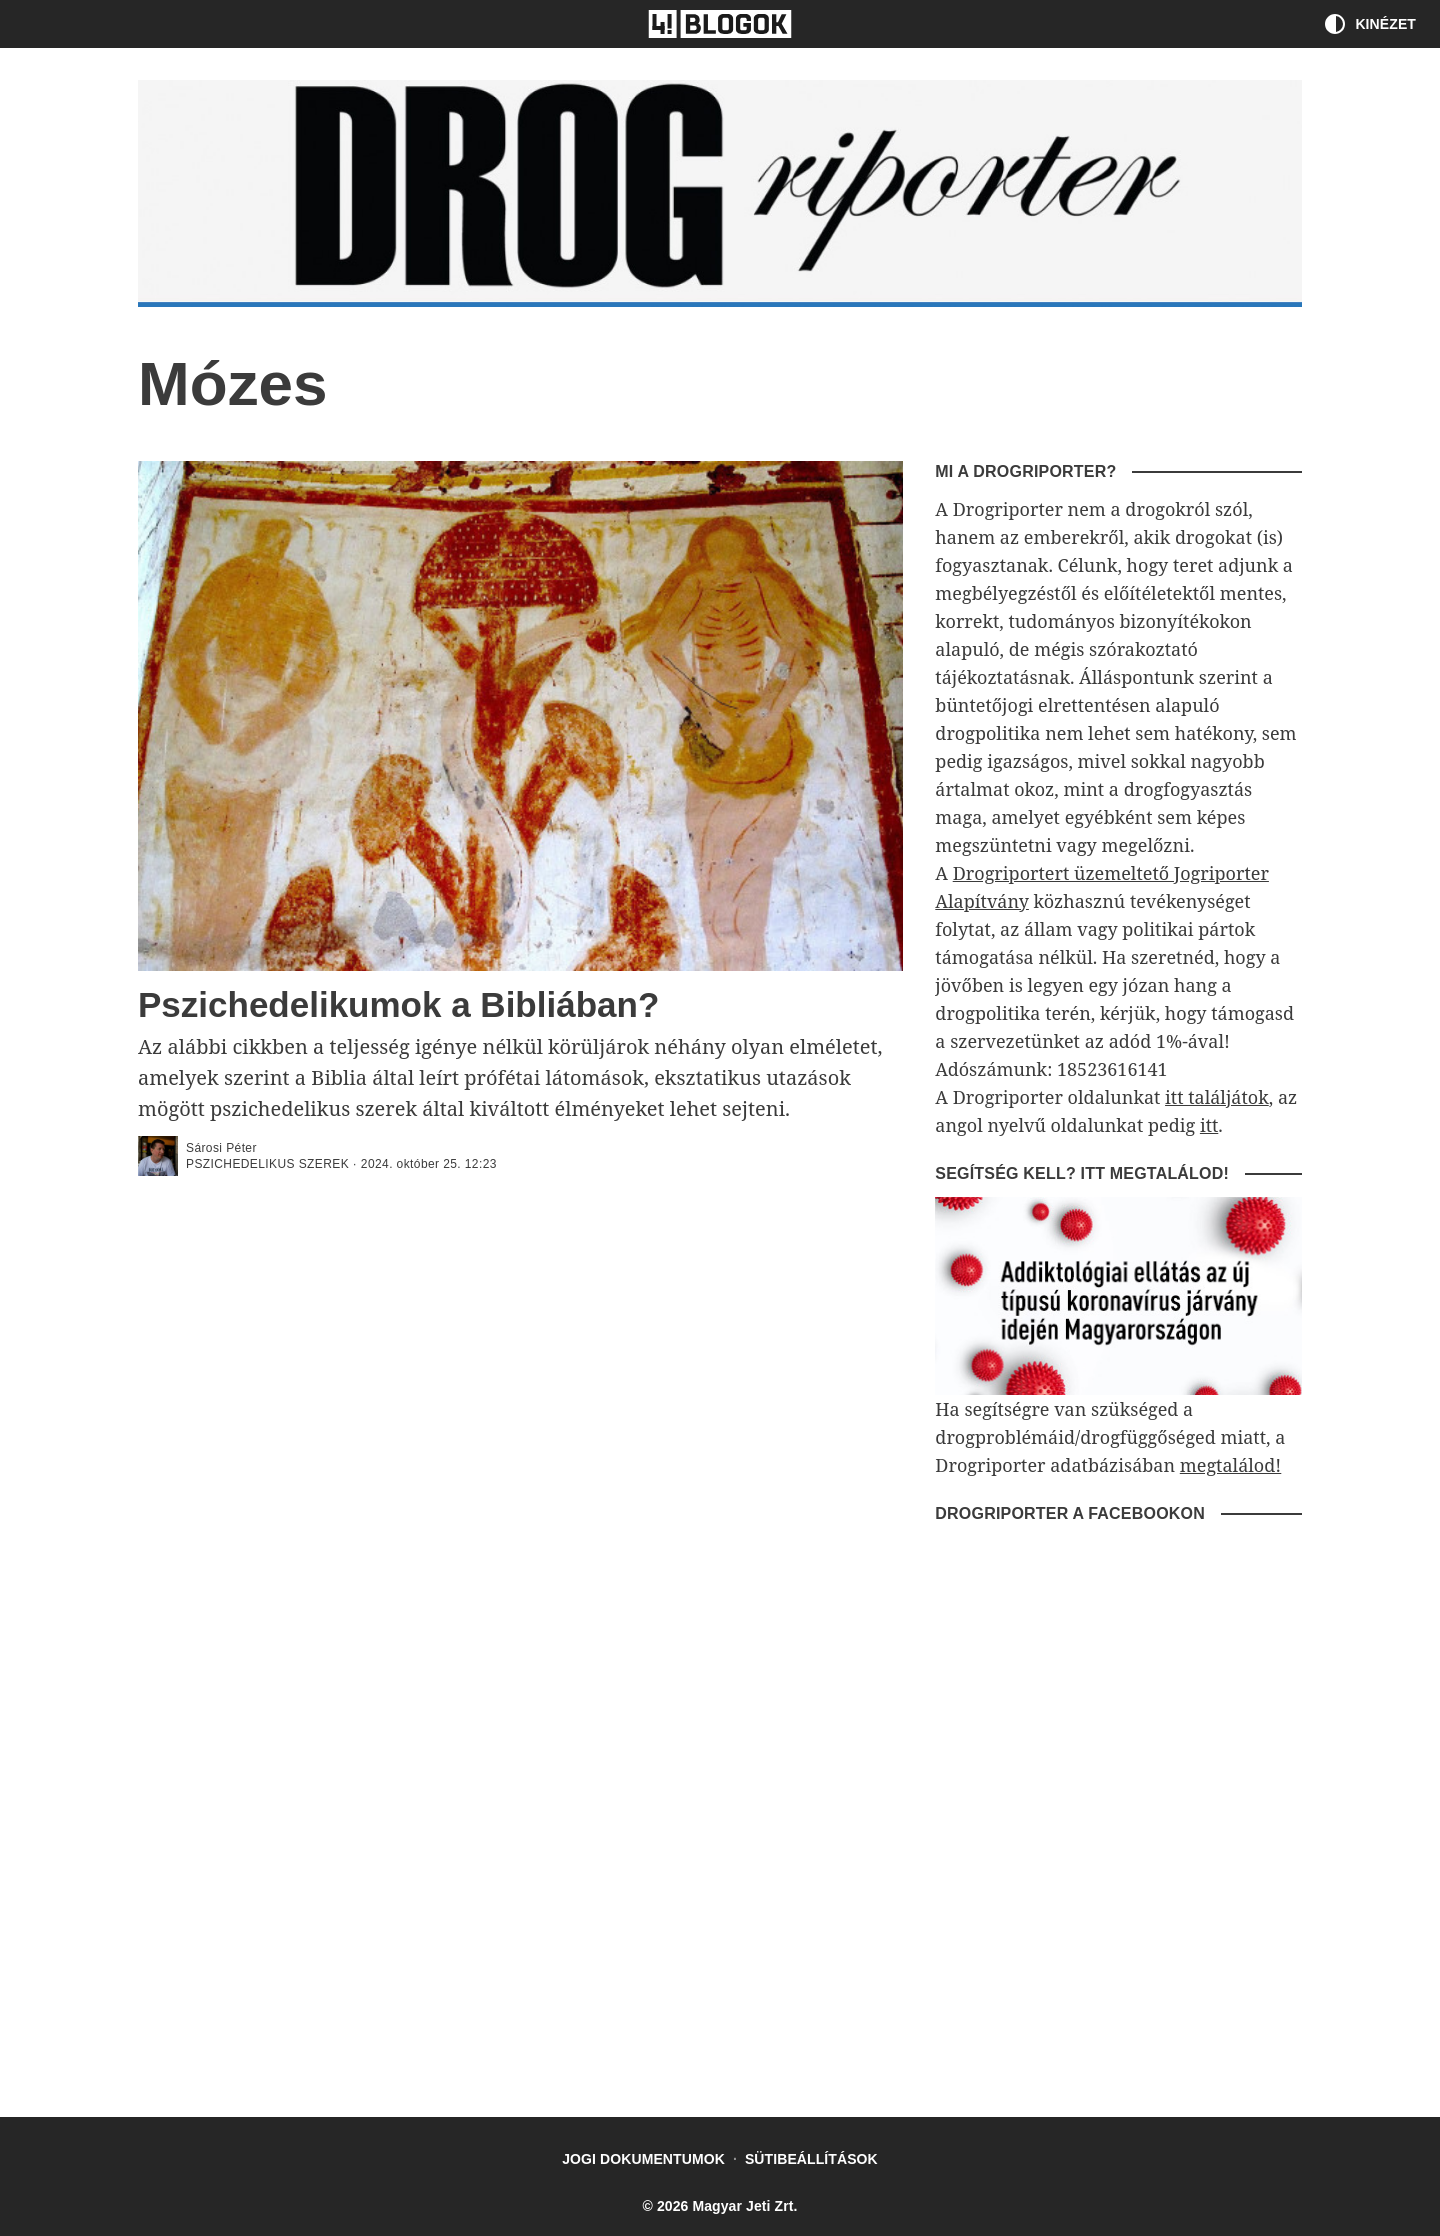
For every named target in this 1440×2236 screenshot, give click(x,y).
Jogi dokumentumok (643, 2159)
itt (1209, 1125)
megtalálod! (1231, 1465)
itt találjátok (1217, 1097)
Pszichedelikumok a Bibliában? (398, 1004)
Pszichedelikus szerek (267, 1164)
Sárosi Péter (221, 1148)
